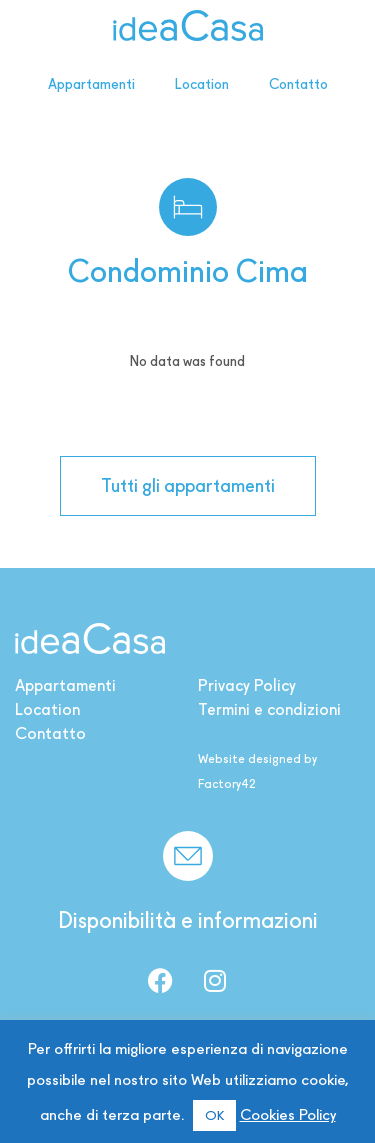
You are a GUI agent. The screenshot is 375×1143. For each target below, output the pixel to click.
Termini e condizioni (269, 709)
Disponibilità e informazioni (188, 920)
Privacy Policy (247, 685)
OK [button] (214, 1115)
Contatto (298, 84)
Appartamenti (91, 84)
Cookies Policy (288, 1115)
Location (202, 84)
